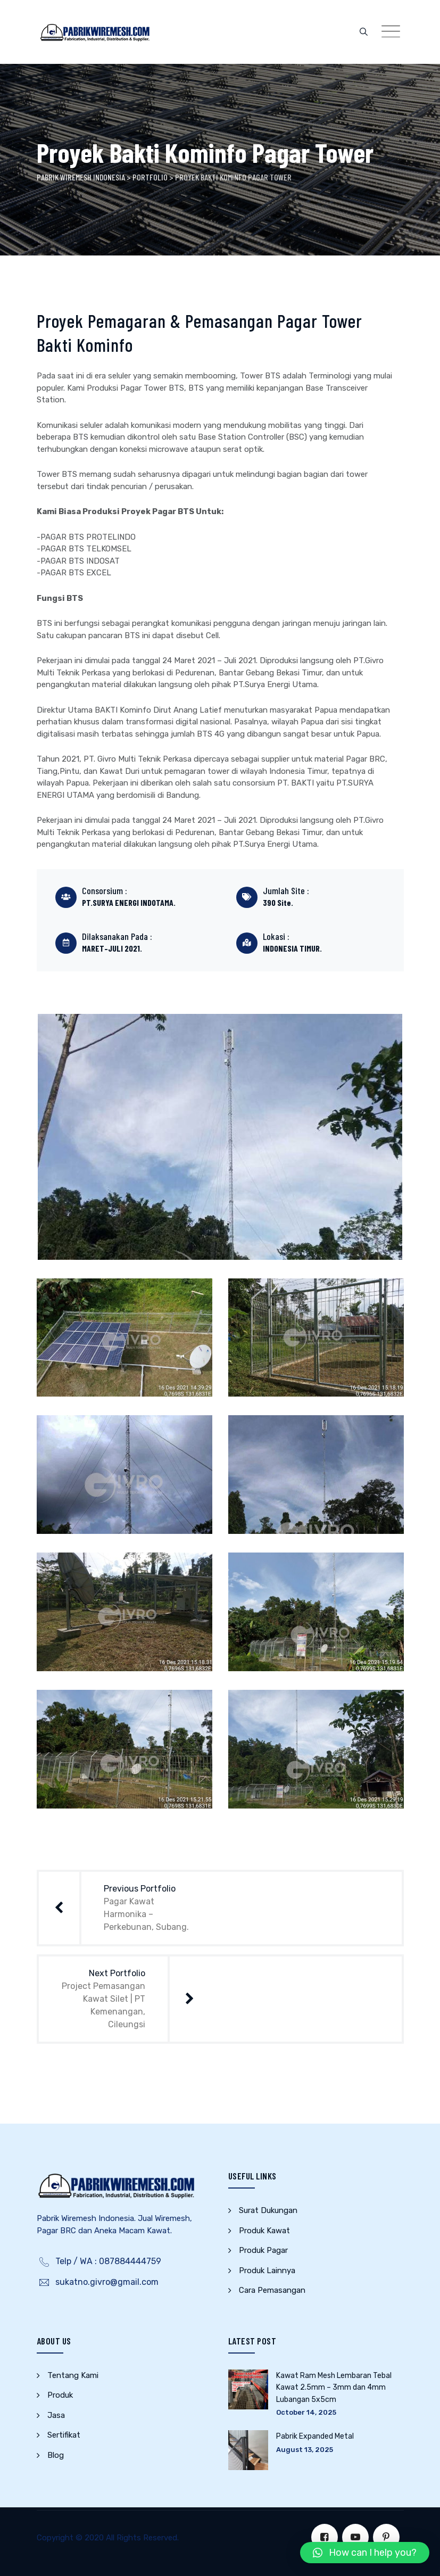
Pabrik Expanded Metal (315, 2436)
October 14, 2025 (306, 2412)
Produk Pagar (263, 2250)
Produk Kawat (264, 2230)
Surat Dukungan (268, 2210)
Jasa (56, 2415)
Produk (60, 2395)
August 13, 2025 (304, 2450)
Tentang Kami (72, 2375)
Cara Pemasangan (272, 2290)
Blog (55, 2455)
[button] (364, 2552)
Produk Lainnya (267, 2270)
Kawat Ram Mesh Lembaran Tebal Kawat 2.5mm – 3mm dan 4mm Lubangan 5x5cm (334, 2387)
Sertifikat (63, 2435)
